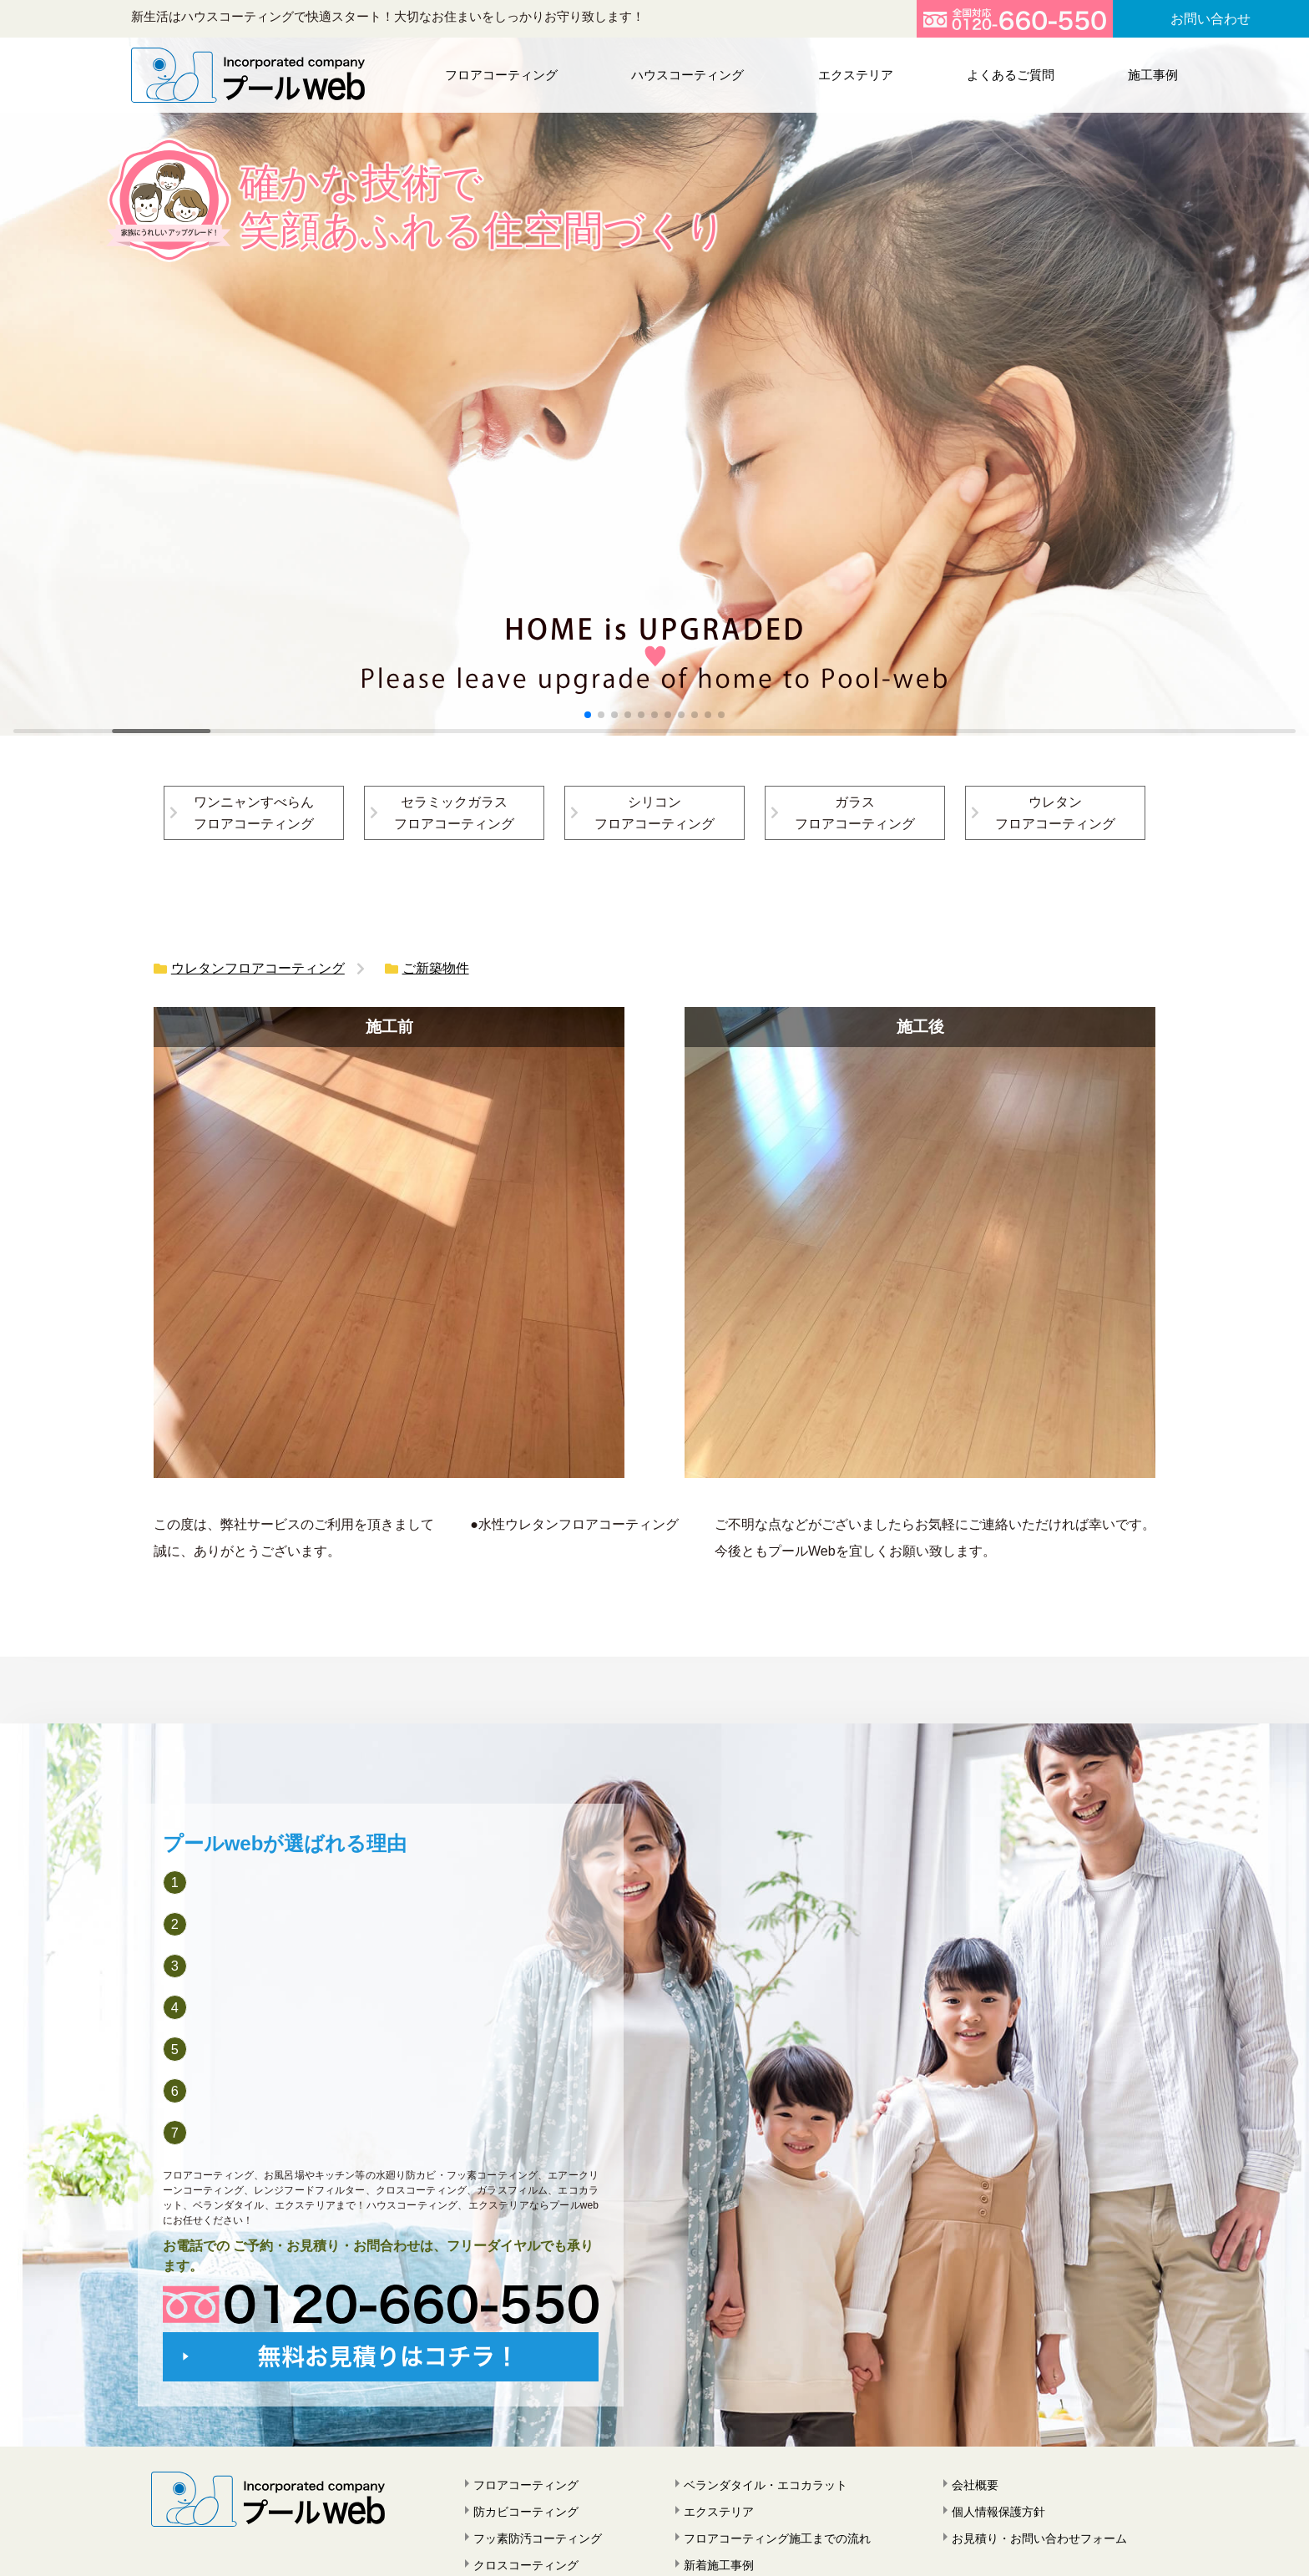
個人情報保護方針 (998, 2511)
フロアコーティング (501, 75)
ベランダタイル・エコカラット (765, 2485)
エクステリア (855, 75)
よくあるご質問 (1010, 75)
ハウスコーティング (687, 75)
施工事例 (1153, 75)
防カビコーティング (526, 2511)
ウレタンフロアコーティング (258, 968)
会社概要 (975, 2485)
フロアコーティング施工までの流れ (777, 2538)
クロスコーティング (526, 2565)
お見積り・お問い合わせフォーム (1039, 2538)
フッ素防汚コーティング (537, 2538)
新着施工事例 (719, 2565)
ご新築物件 (435, 968)
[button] (587, 714)
